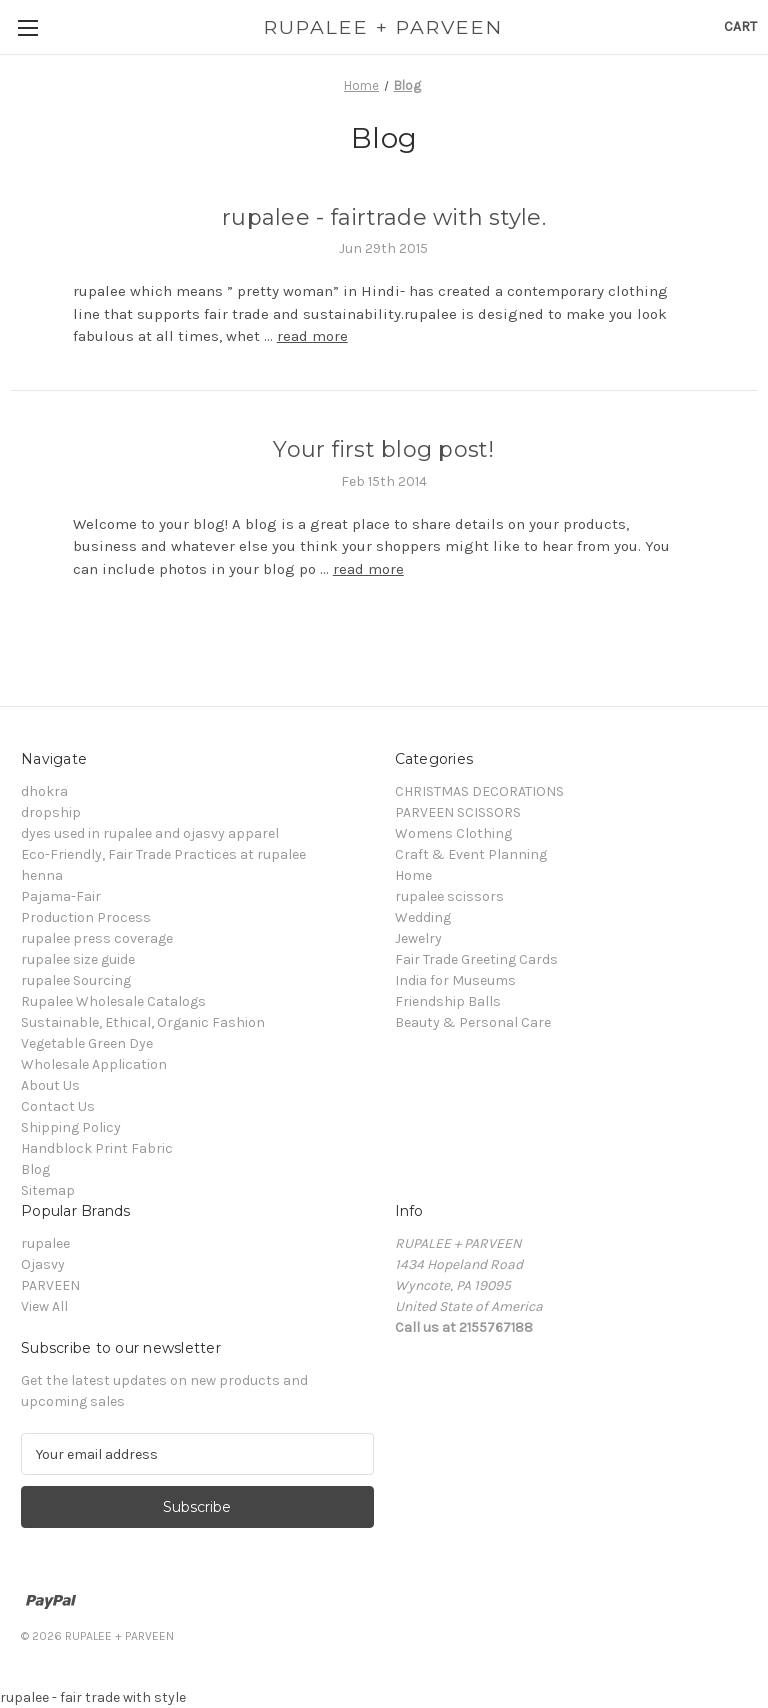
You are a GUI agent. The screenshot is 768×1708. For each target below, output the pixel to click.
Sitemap (48, 1190)
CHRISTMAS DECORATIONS (479, 791)
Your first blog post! (383, 449)
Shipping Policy (71, 1127)
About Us (50, 1085)
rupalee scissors (449, 896)
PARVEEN (50, 1285)
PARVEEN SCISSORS (458, 812)
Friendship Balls (448, 1001)
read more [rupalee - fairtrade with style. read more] (312, 336)
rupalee (45, 1243)
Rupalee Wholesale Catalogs (113, 1001)
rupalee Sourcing (76, 980)
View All (44, 1306)
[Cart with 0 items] (740, 26)
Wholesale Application (94, 1064)
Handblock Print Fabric (97, 1148)
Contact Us (58, 1106)
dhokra (44, 791)
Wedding (423, 917)
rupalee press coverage (97, 938)
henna (42, 875)
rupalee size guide (78, 959)
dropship (51, 812)
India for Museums (455, 980)
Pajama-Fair (61, 896)
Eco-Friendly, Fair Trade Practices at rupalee (163, 854)
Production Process (86, 917)
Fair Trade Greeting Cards (476, 959)
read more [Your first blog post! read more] (368, 569)
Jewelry (418, 938)
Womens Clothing (453, 833)
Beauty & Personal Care (473, 1022)
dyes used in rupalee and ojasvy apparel (150, 833)
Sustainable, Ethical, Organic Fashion (143, 1022)
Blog (35, 1169)
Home (413, 875)
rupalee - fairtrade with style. (384, 217)
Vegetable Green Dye (87, 1043)
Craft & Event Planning (471, 854)
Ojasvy (43, 1264)
